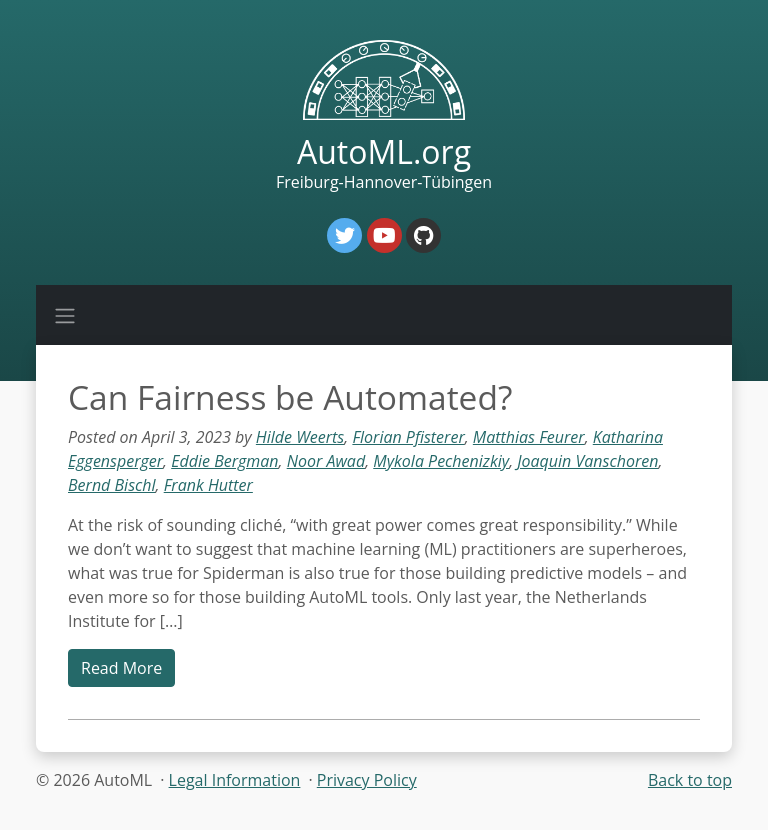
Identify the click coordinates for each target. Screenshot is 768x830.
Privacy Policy (367, 780)
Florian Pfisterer (408, 437)
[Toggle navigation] (65, 315)
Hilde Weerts (300, 437)
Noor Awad (326, 461)
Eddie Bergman (224, 461)
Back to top (690, 780)
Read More (121, 668)
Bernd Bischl (112, 485)
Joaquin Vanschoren (587, 461)
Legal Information (235, 780)
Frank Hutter (208, 485)
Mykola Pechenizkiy (441, 461)
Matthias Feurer (529, 437)
